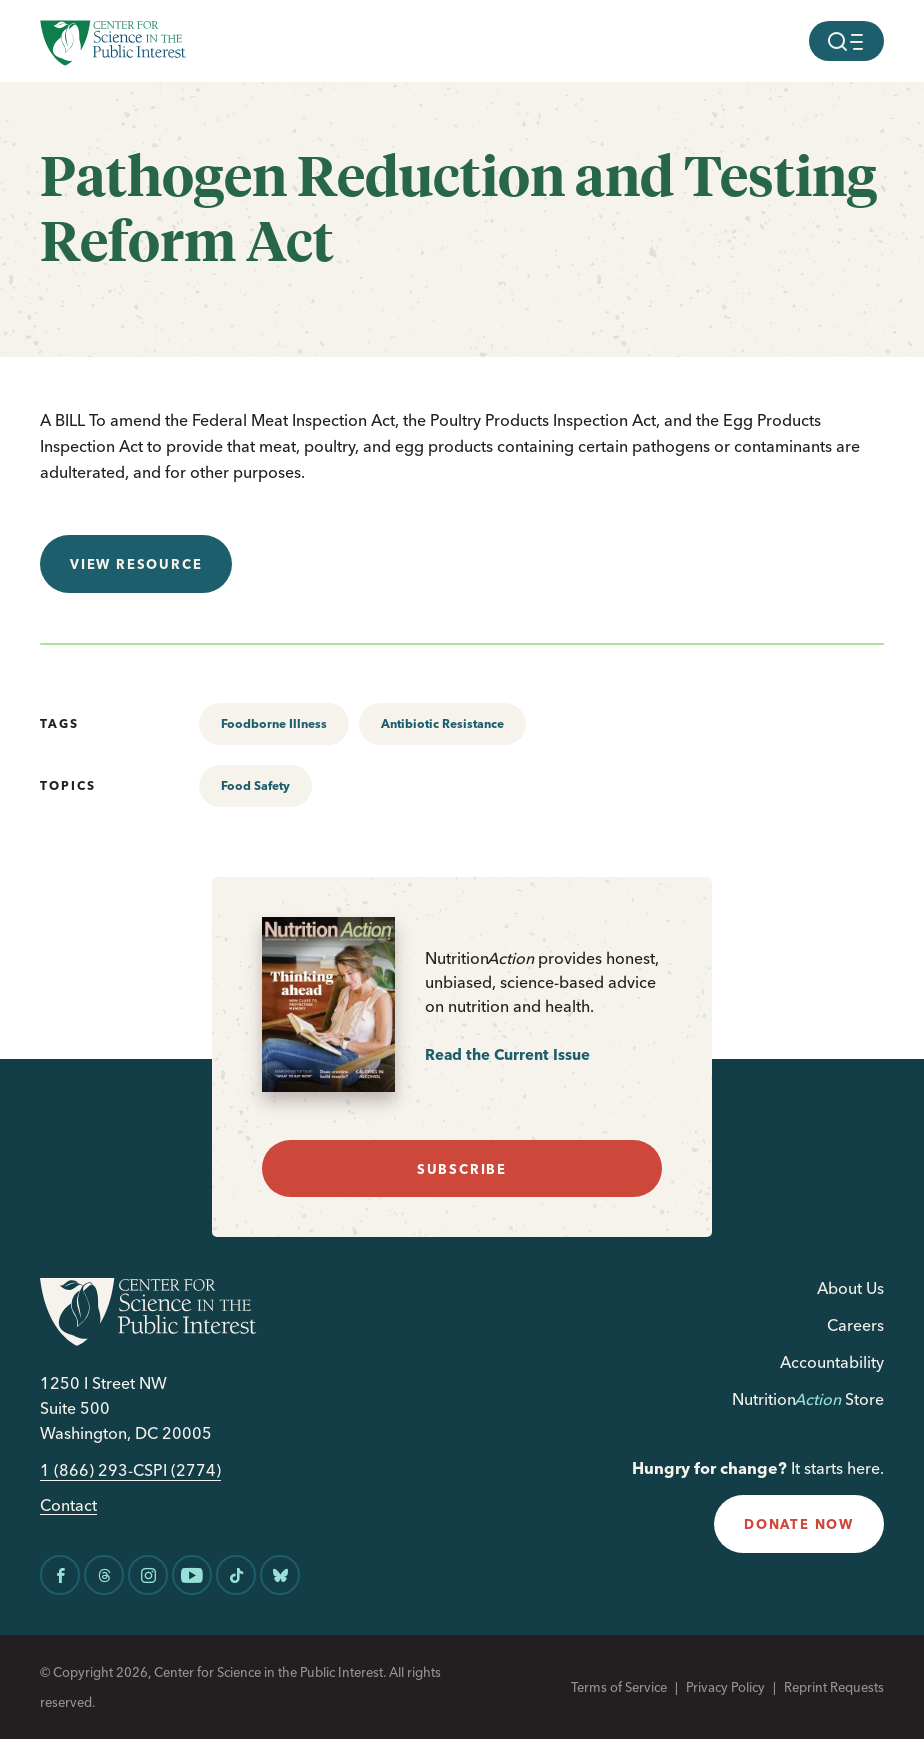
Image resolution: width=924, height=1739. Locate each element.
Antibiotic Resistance (442, 723)
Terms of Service (619, 1687)
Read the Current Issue (507, 1054)
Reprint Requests (834, 1687)
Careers (855, 1325)
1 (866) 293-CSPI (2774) (130, 1470)
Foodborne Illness (274, 723)
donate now (799, 1524)
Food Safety (255, 785)
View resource (136, 564)
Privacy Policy (725, 1687)
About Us (850, 1288)
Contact (68, 1505)
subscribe (462, 1169)
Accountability (832, 1362)
